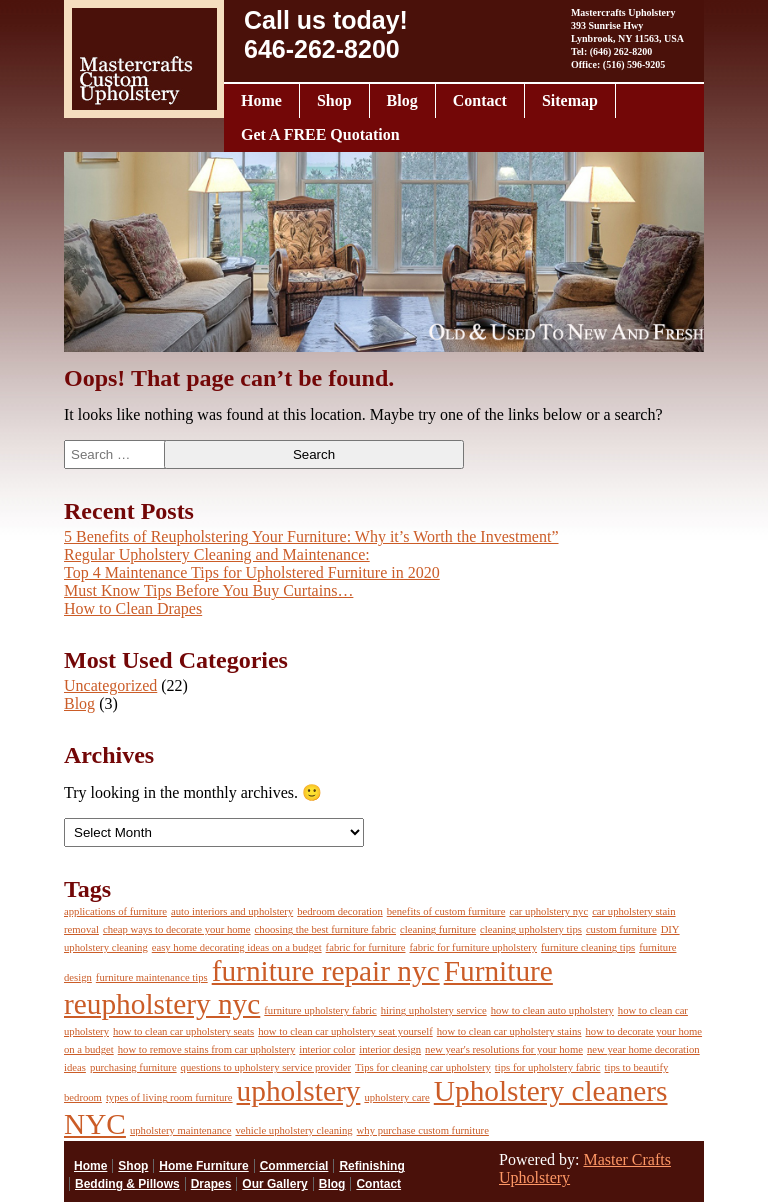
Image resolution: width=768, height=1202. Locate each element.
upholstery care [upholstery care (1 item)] (396, 1097)
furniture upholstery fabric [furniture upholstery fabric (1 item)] (320, 1010)
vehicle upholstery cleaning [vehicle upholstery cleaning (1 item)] (293, 1130)
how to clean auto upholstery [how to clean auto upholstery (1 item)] (552, 1010)
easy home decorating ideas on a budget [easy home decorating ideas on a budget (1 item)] (237, 947)
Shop (334, 100)
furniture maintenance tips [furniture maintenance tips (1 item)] (152, 977)
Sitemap (570, 100)
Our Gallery (274, 1184)
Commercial (294, 1166)
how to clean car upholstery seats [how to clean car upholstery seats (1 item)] (183, 1031)
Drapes (211, 1184)
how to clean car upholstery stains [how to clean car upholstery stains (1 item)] (509, 1031)
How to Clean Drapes (133, 608)
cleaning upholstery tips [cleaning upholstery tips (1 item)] (531, 929)
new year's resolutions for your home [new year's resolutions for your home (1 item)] (504, 1049)
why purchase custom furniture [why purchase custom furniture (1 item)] (423, 1130)
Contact (480, 100)
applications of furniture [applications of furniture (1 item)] (115, 911)
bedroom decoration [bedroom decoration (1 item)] (340, 911)
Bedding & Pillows (127, 1184)
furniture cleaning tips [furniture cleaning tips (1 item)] (588, 947)
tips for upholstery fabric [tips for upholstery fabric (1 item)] (548, 1067)
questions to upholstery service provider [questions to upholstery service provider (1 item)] (266, 1067)
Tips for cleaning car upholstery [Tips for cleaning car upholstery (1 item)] (423, 1067)
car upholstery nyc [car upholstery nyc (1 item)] (548, 911)
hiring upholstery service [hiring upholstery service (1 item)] (434, 1010)
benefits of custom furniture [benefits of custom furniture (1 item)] (446, 911)
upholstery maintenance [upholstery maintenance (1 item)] (181, 1130)
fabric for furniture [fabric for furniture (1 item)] (366, 947)
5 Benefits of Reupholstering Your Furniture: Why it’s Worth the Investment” (311, 536)
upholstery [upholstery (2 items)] (299, 1091)
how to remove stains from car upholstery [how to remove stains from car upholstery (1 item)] (207, 1049)
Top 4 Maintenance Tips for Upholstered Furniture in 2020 (252, 572)
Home (261, 100)
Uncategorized (110, 685)
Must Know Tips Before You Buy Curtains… (208, 590)
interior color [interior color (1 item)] (327, 1049)
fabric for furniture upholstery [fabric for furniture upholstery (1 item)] (474, 947)
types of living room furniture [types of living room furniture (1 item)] (169, 1097)
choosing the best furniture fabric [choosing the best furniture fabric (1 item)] (325, 929)
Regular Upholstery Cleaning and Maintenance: (217, 554)
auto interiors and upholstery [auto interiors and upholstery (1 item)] (232, 911)
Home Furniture (203, 1166)
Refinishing (371, 1166)
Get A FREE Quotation (320, 134)
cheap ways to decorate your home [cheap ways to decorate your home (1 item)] (177, 929)
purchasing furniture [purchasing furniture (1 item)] (133, 1067)
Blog (402, 100)
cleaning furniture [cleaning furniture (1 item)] (438, 929)
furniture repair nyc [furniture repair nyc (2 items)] (326, 971)
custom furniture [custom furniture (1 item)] (621, 929)
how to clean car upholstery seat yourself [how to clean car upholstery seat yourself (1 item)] (345, 1031)
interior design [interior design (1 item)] (390, 1049)
